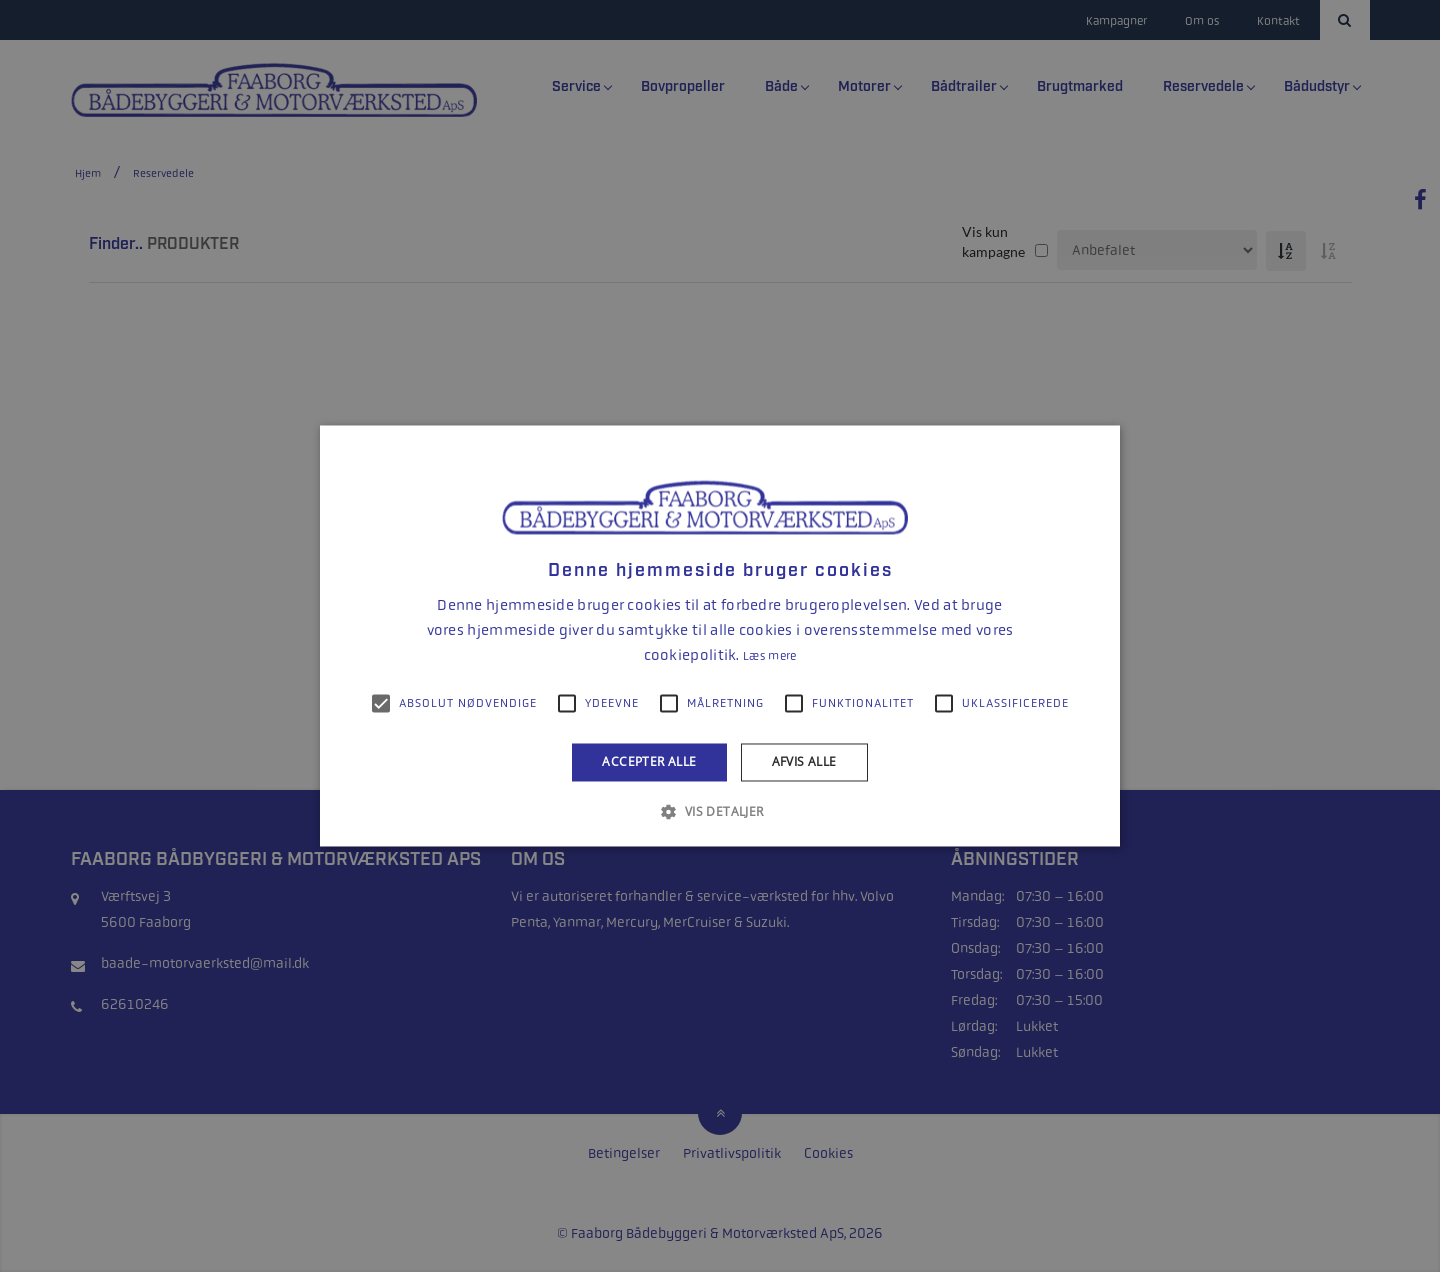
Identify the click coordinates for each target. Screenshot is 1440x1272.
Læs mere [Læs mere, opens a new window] (769, 656)
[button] (719, 812)
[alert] (720, 636)
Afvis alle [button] (804, 761)
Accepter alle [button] (649, 761)
